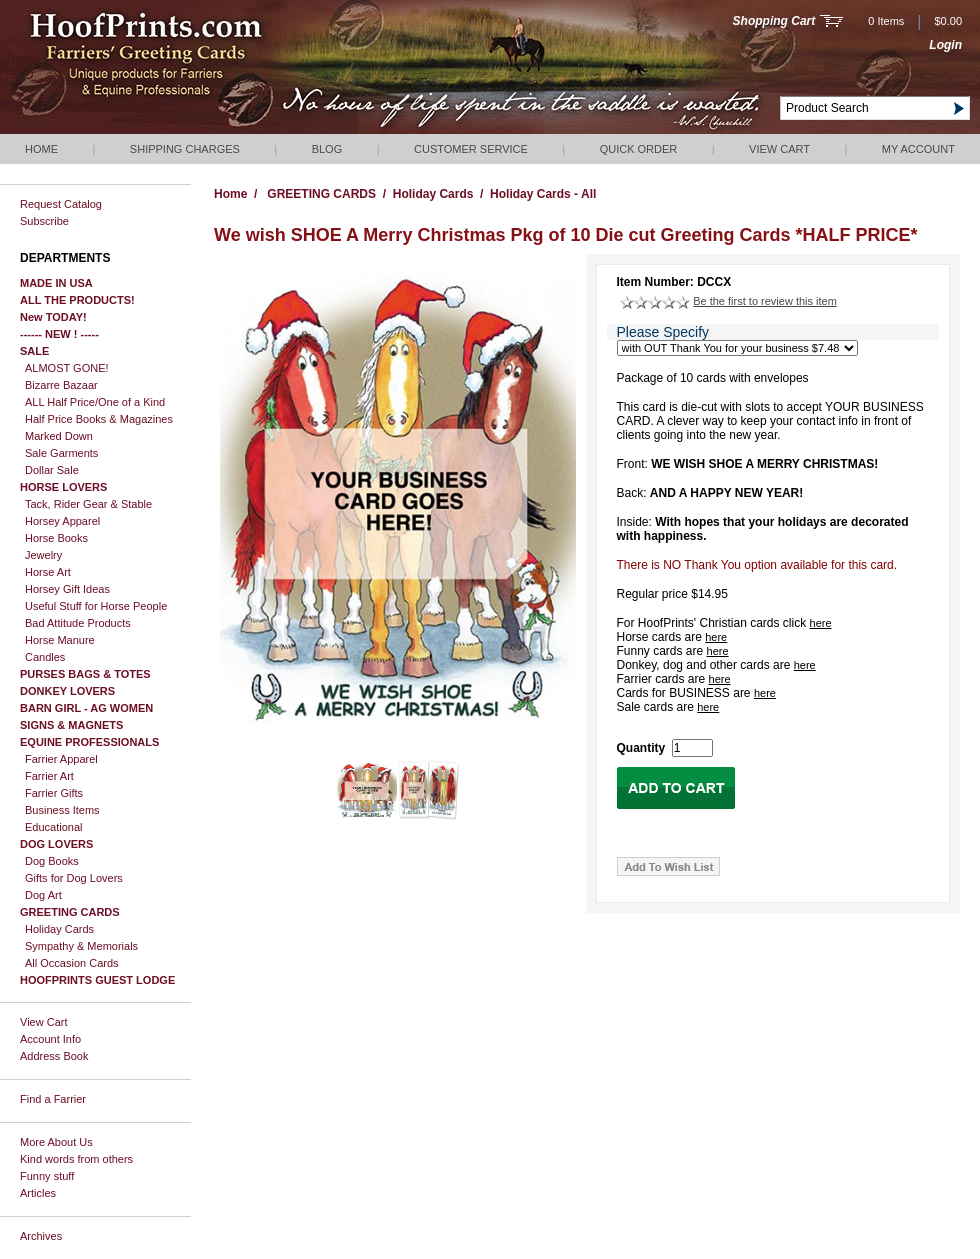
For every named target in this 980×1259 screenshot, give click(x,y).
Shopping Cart (774, 21)
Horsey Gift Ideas (67, 589)
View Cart (779, 149)
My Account (918, 149)
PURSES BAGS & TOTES (85, 674)
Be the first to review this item (765, 301)
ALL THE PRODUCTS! (77, 300)
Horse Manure (60, 640)
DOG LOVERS (56, 844)
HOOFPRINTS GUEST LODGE (97, 980)
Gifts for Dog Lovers (74, 878)
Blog (327, 149)
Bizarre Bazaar (61, 385)
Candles (45, 657)
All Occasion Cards (72, 963)
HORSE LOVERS (63, 487)
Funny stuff (47, 1176)
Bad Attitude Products (78, 623)
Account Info (50, 1039)
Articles (38, 1193)
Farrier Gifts (54, 793)
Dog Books (52, 861)
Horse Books (56, 538)
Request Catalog (61, 204)
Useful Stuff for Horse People (96, 606)
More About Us (56, 1142)
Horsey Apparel (62, 521)
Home (41, 149)
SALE (34, 351)
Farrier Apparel (61, 759)
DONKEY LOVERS (67, 691)
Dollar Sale (52, 470)
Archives (41, 1236)
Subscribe (44, 221)
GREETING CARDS (70, 912)
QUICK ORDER (639, 149)
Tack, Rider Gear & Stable (88, 504)
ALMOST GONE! (67, 368)
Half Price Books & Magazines (99, 419)
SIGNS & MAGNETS (71, 725)
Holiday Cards (59, 929)
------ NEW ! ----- (59, 334)
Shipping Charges (185, 149)
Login (945, 45)
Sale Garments (61, 453)
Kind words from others (76, 1159)
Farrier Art (49, 776)
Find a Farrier (53, 1099)
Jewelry (43, 555)
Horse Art (48, 572)
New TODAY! (53, 317)
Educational (54, 827)
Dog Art (43, 895)
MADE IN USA (56, 283)
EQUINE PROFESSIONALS (89, 742)
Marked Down (59, 436)
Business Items (62, 810)
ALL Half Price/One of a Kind (95, 402)
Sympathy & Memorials (81, 946)
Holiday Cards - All (543, 194)
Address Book (54, 1056)
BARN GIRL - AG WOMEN (86, 708)
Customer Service (471, 149)
